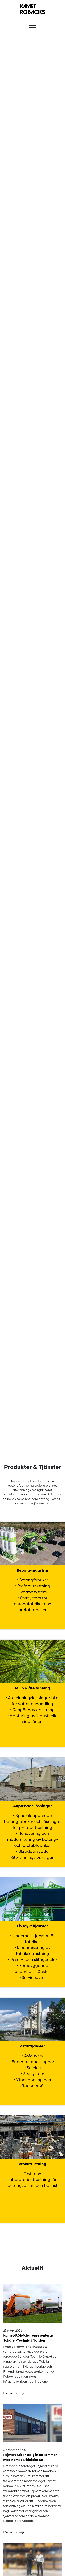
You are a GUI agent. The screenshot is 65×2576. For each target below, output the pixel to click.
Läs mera (14, 2393)
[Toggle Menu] (32, 26)
